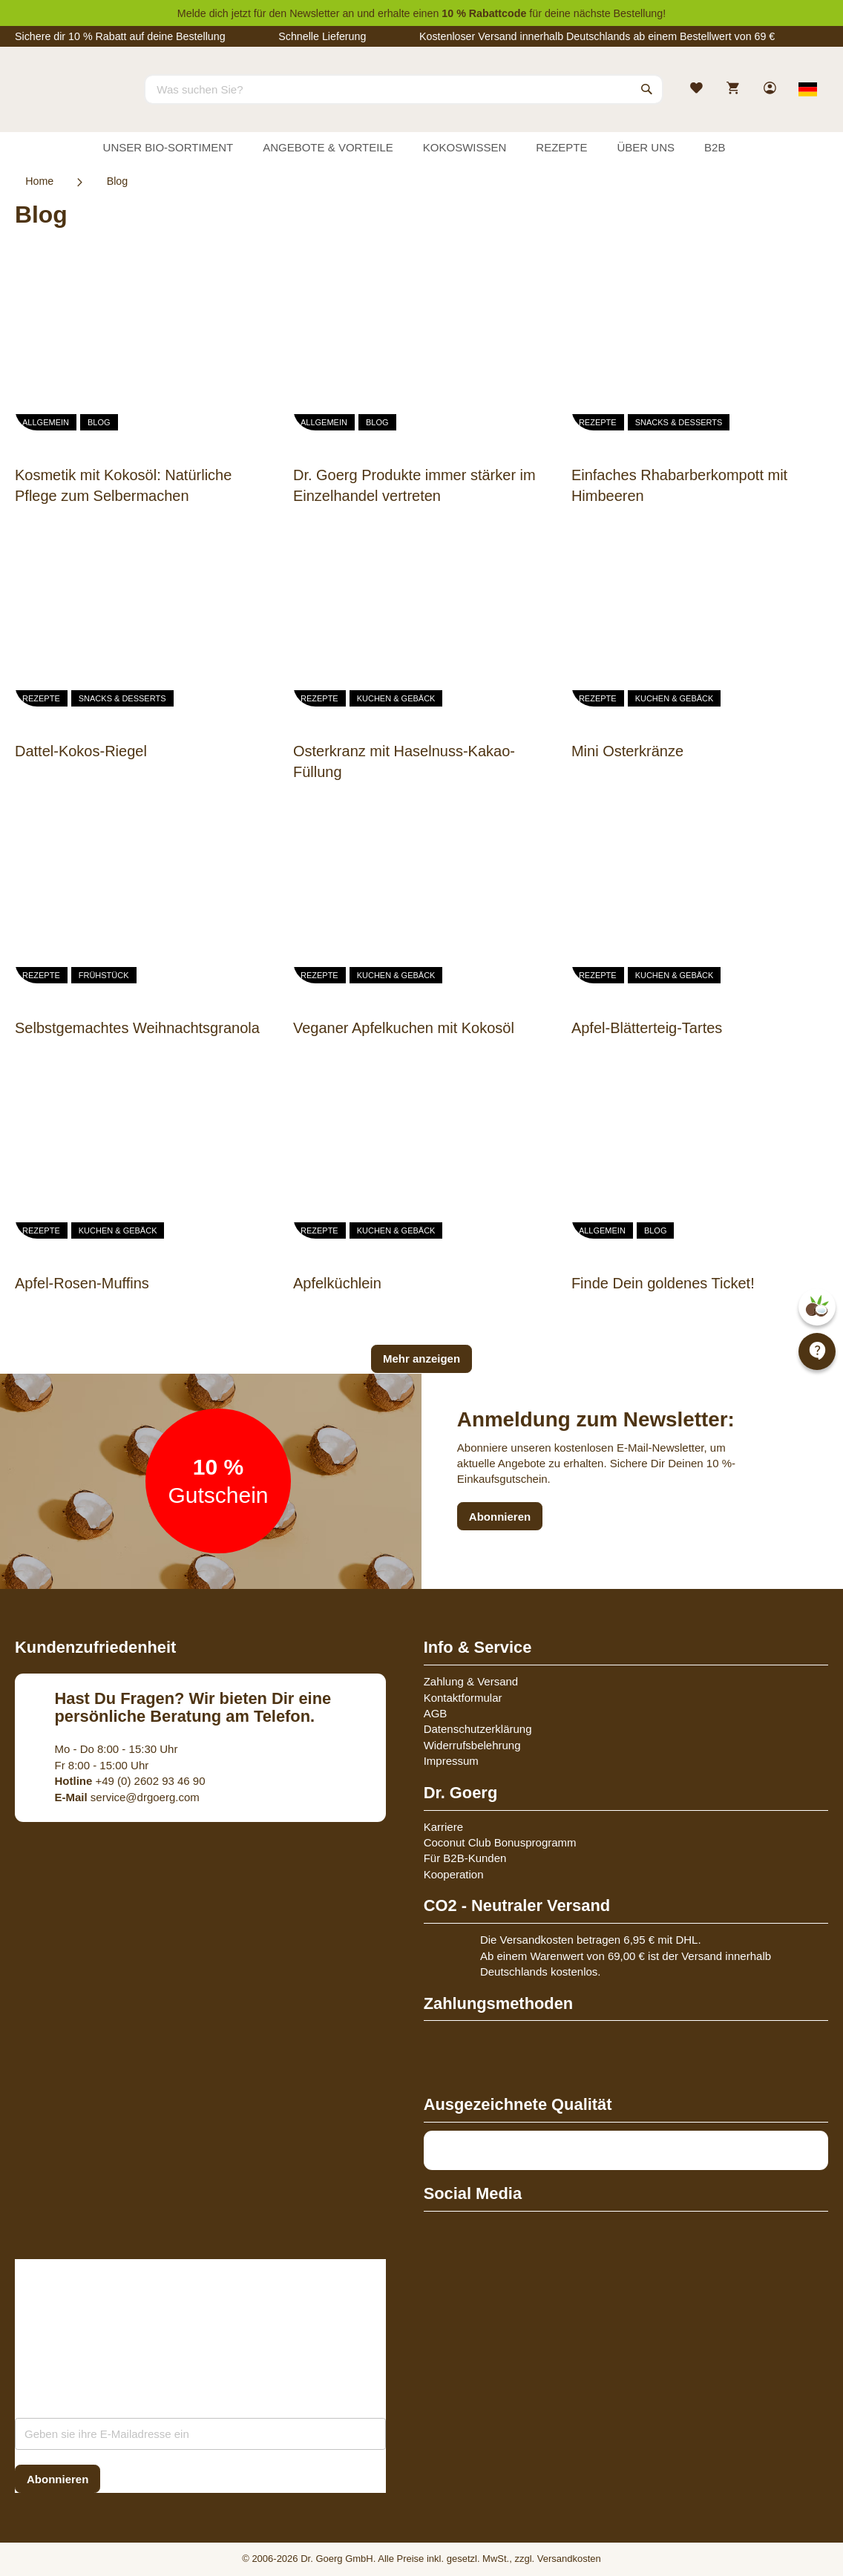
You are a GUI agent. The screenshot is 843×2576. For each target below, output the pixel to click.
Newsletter (314, 13)
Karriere (443, 1826)
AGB (435, 1713)
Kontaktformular (463, 1697)
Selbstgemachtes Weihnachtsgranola (137, 1028)
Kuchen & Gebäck (396, 698)
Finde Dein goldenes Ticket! (663, 1283)
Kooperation (454, 1874)
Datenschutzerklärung (478, 1729)
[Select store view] (808, 89)
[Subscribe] (57, 2479)
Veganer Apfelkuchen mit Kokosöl (403, 1028)
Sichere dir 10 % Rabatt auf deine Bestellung (120, 36)
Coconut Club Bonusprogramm (500, 1842)
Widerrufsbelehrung (472, 1745)
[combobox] (403, 89)
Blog (99, 422)
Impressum (451, 1760)
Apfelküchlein (337, 1283)
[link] (771, 89)
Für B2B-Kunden (465, 1858)
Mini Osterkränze (627, 751)
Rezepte (598, 422)
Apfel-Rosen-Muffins (82, 1283)
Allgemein (45, 422)
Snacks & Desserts (679, 422)
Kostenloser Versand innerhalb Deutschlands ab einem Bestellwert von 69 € (597, 36)
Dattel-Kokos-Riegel (81, 751)
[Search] (647, 89)
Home (39, 181)
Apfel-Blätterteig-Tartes (646, 1028)
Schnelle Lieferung (322, 36)
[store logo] (70, 102)
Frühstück (104, 975)
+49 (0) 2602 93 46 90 (130, 1780)
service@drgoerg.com (127, 1797)
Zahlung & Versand (471, 1681)
